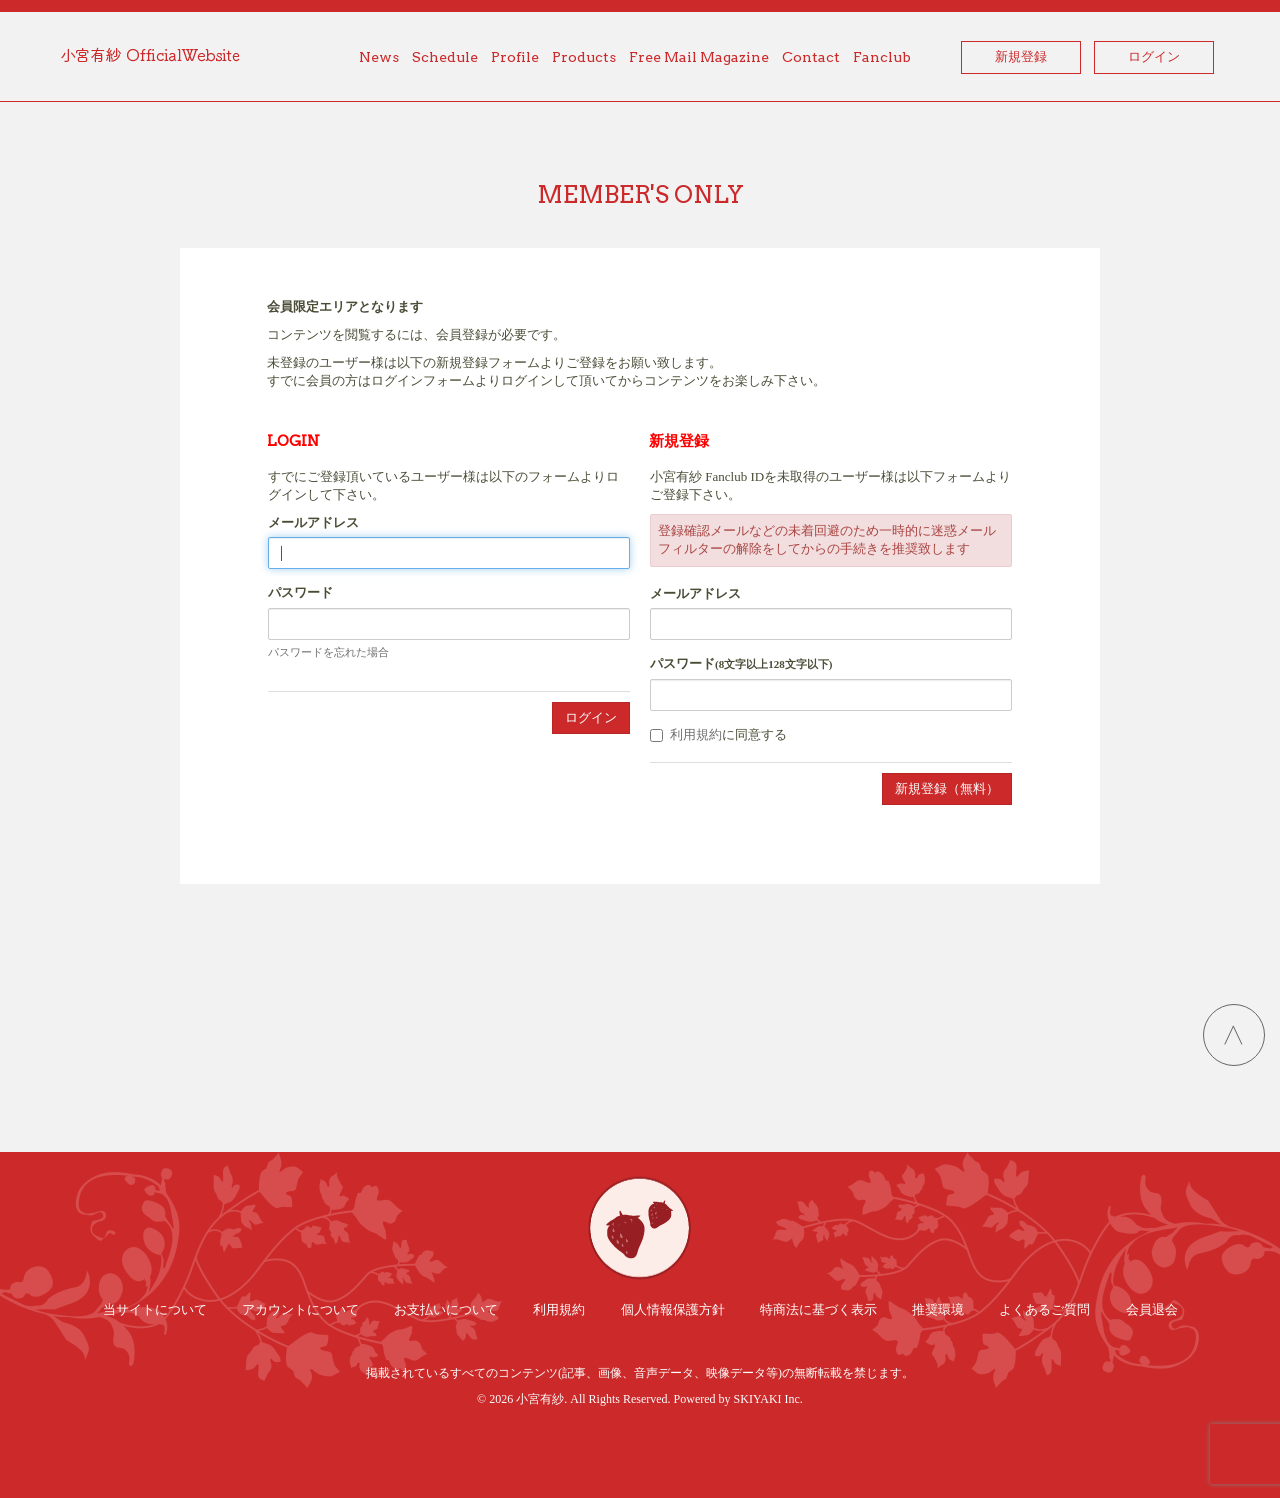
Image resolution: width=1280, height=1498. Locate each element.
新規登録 (1021, 56)
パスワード (300, 592)
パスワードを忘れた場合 (328, 652)
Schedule (445, 57)
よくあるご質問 (1044, 1309)
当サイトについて (155, 1309)
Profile (515, 57)
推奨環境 (938, 1309)
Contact (811, 57)
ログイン (1154, 56)
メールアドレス (313, 522)
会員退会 (1152, 1309)
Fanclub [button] (882, 57)
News (379, 57)
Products (584, 57)
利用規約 (696, 734)
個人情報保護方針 (673, 1309)
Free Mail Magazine (699, 57)
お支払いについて (446, 1309)
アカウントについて (300, 1309)
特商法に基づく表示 (818, 1309)
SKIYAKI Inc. (768, 1399)
